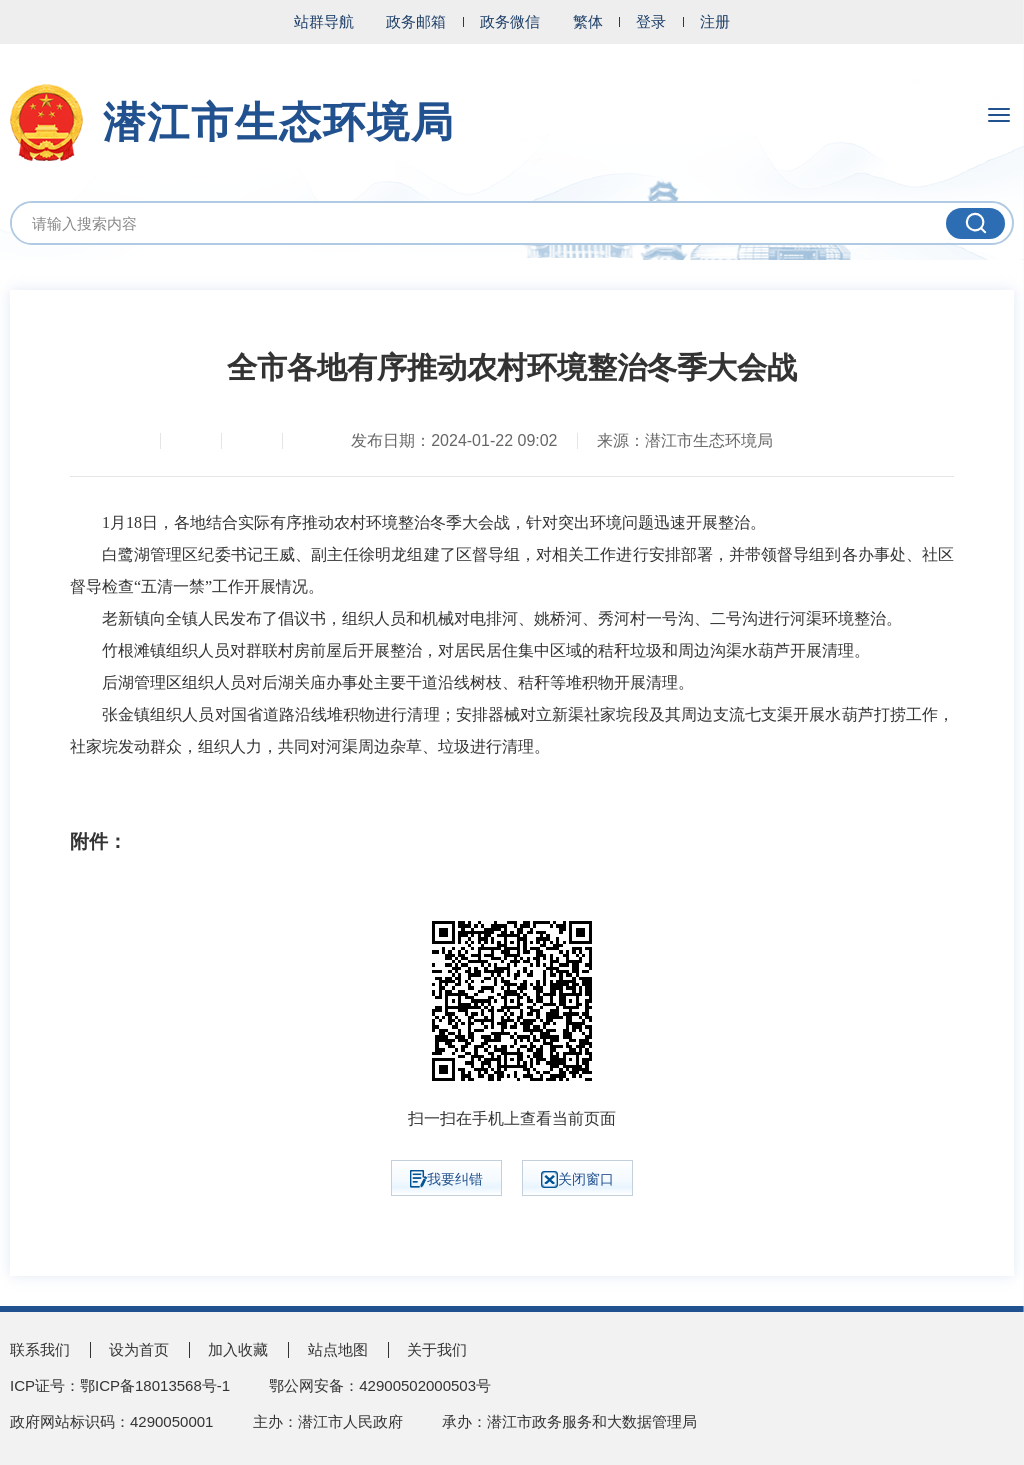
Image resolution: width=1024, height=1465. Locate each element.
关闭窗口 (577, 1179)
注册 (715, 21)
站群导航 (324, 21)
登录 (651, 21)
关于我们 (437, 1349)
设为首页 (139, 1349)
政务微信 (510, 21)
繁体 (588, 21)
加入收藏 (238, 1349)
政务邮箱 (416, 21)
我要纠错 (446, 1179)
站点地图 (338, 1349)
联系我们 (40, 1349)
